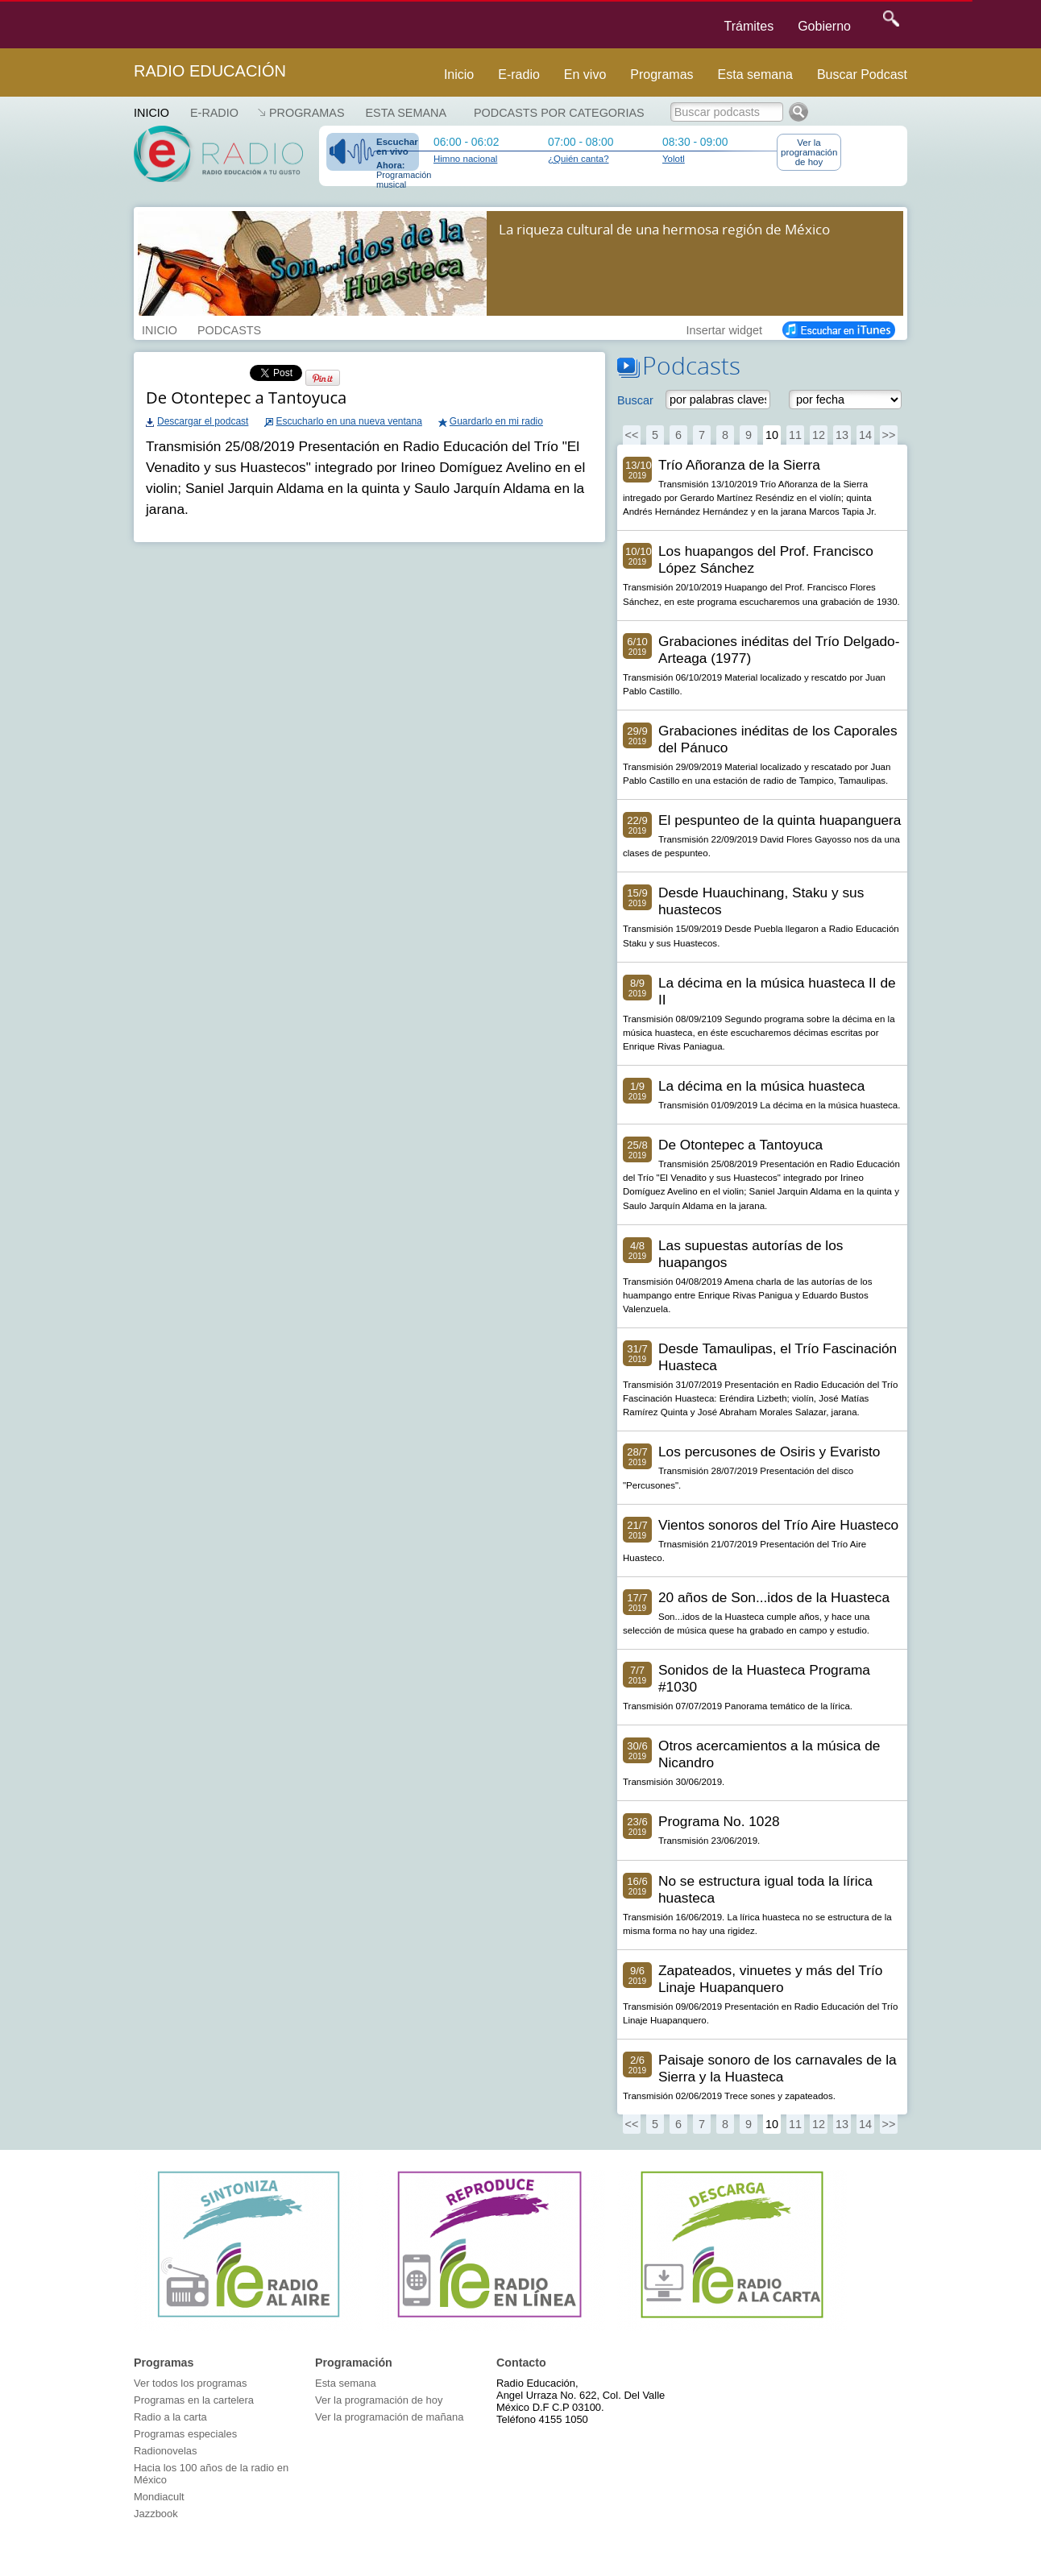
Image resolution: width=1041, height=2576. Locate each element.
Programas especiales (185, 2434)
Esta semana (755, 74)
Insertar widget (724, 328)
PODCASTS (229, 328)
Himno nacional (465, 159)
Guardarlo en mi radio (496, 421)
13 (842, 435)
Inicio (459, 74)
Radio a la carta (170, 2417)
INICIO (159, 328)
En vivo (585, 74)
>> (889, 435)
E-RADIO (214, 112)
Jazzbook (156, 2514)
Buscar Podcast (862, 74)
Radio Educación (210, 71)
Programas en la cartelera (194, 2400)
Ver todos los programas (190, 2383)
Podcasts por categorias (559, 112)
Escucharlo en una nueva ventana (348, 421)
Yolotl (673, 159)
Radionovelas (165, 2451)
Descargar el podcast (202, 421)
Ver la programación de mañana (389, 2417)
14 (865, 435)
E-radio (519, 74)
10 (771, 435)
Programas (661, 74)
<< (632, 435)
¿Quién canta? (578, 159)
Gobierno (824, 26)
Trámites (749, 26)
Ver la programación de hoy (809, 152)
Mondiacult (159, 2497)
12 (818, 435)
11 (795, 435)
